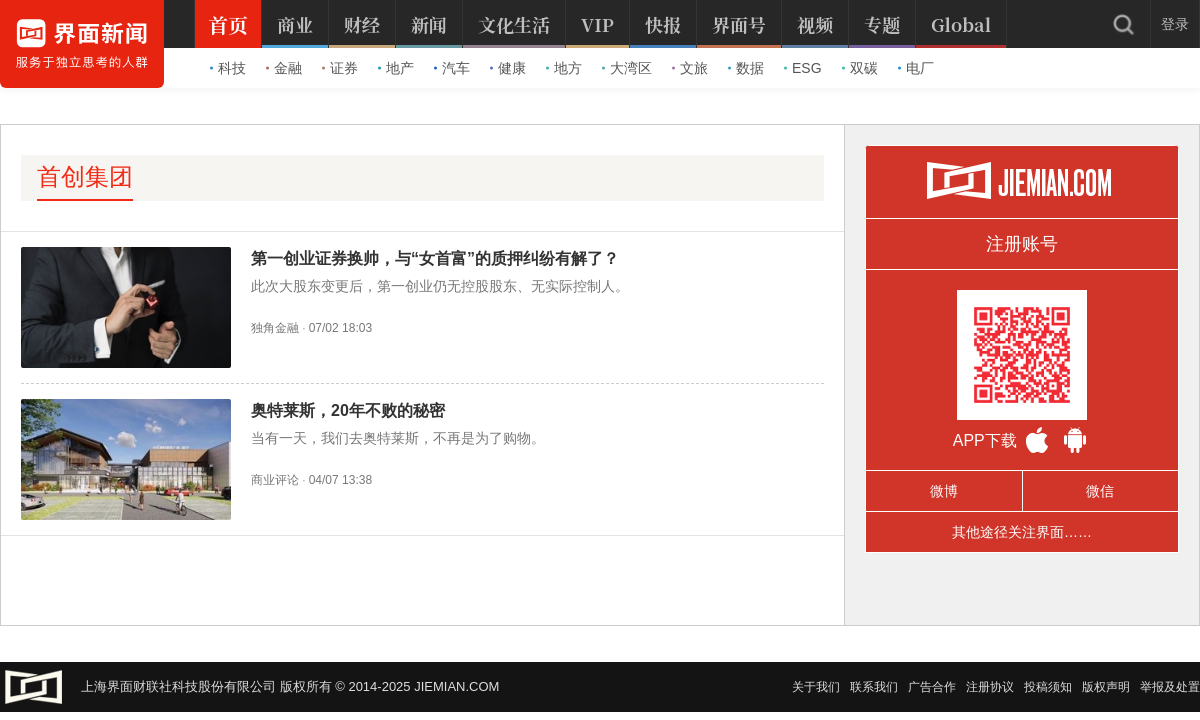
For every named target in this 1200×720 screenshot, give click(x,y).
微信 (1100, 491)
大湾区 (627, 68)
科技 (228, 68)
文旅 (690, 68)
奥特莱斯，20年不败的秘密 (348, 410)
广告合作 (932, 687)
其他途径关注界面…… (1022, 532)
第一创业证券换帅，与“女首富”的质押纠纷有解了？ (435, 258)
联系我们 (874, 687)
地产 (396, 68)
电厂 (916, 68)
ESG (803, 68)
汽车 (452, 68)
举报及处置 (1170, 687)
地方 (564, 68)
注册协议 (990, 687)
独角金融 (275, 328)
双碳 (860, 68)
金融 (284, 68)
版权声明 (1106, 687)
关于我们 (816, 687)
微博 (944, 491)
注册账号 (1022, 244)
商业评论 (275, 480)
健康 (508, 68)
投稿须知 (1048, 687)
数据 (746, 68)
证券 (340, 68)
